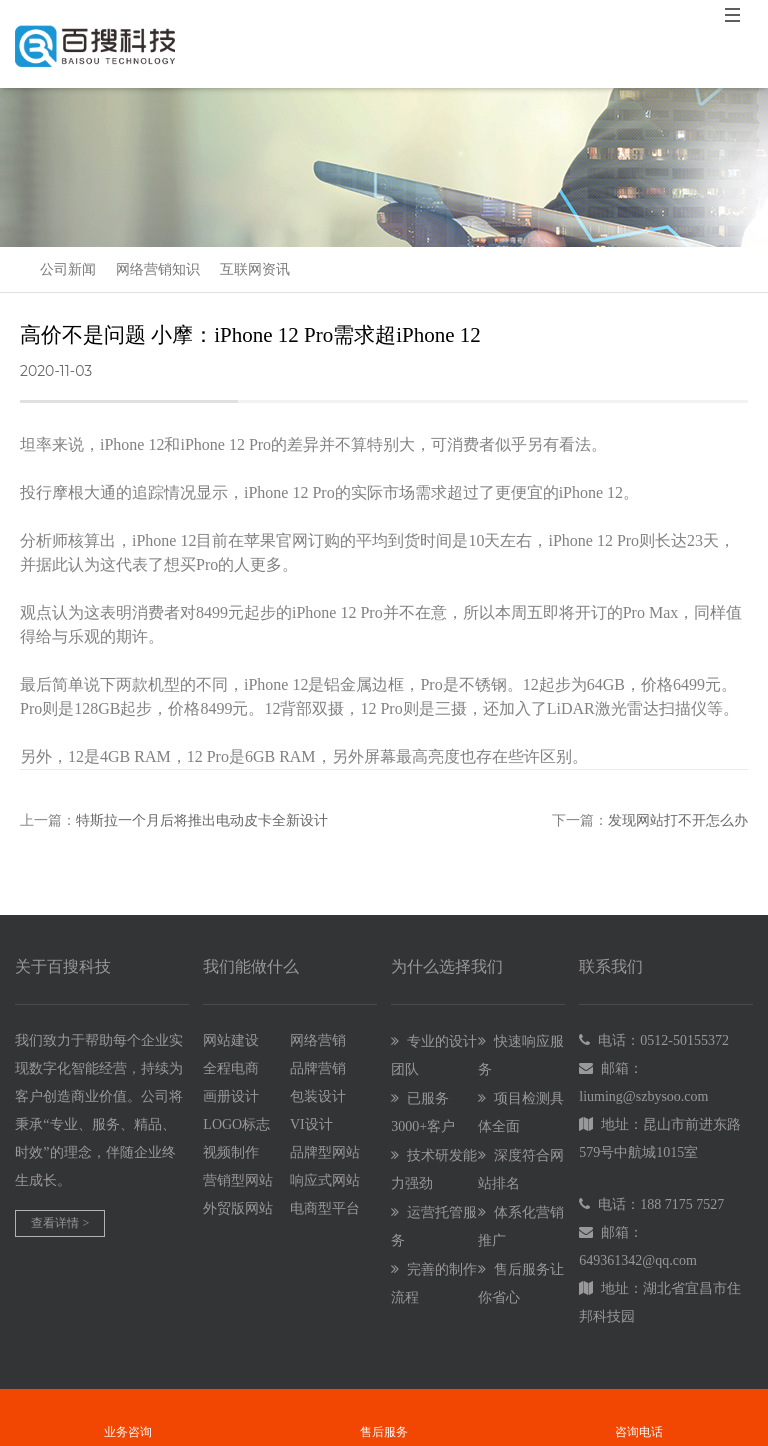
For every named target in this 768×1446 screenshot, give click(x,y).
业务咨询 (127, 1404)
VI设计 (311, 1124)
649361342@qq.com (638, 1260)
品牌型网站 (325, 1152)
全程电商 (231, 1068)
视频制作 (231, 1152)
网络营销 (318, 1040)
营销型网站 (238, 1180)
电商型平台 (325, 1208)
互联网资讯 (255, 269)
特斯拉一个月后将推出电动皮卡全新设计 (202, 820)
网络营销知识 (158, 269)
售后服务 (383, 1404)
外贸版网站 (238, 1208)
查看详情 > (60, 1223)
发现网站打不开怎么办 (678, 820)
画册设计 (231, 1096)
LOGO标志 (236, 1124)
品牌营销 (318, 1068)
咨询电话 (639, 1404)
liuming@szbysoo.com (643, 1096)
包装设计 (318, 1096)
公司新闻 (68, 269)
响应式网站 (325, 1180)
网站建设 (231, 1040)
